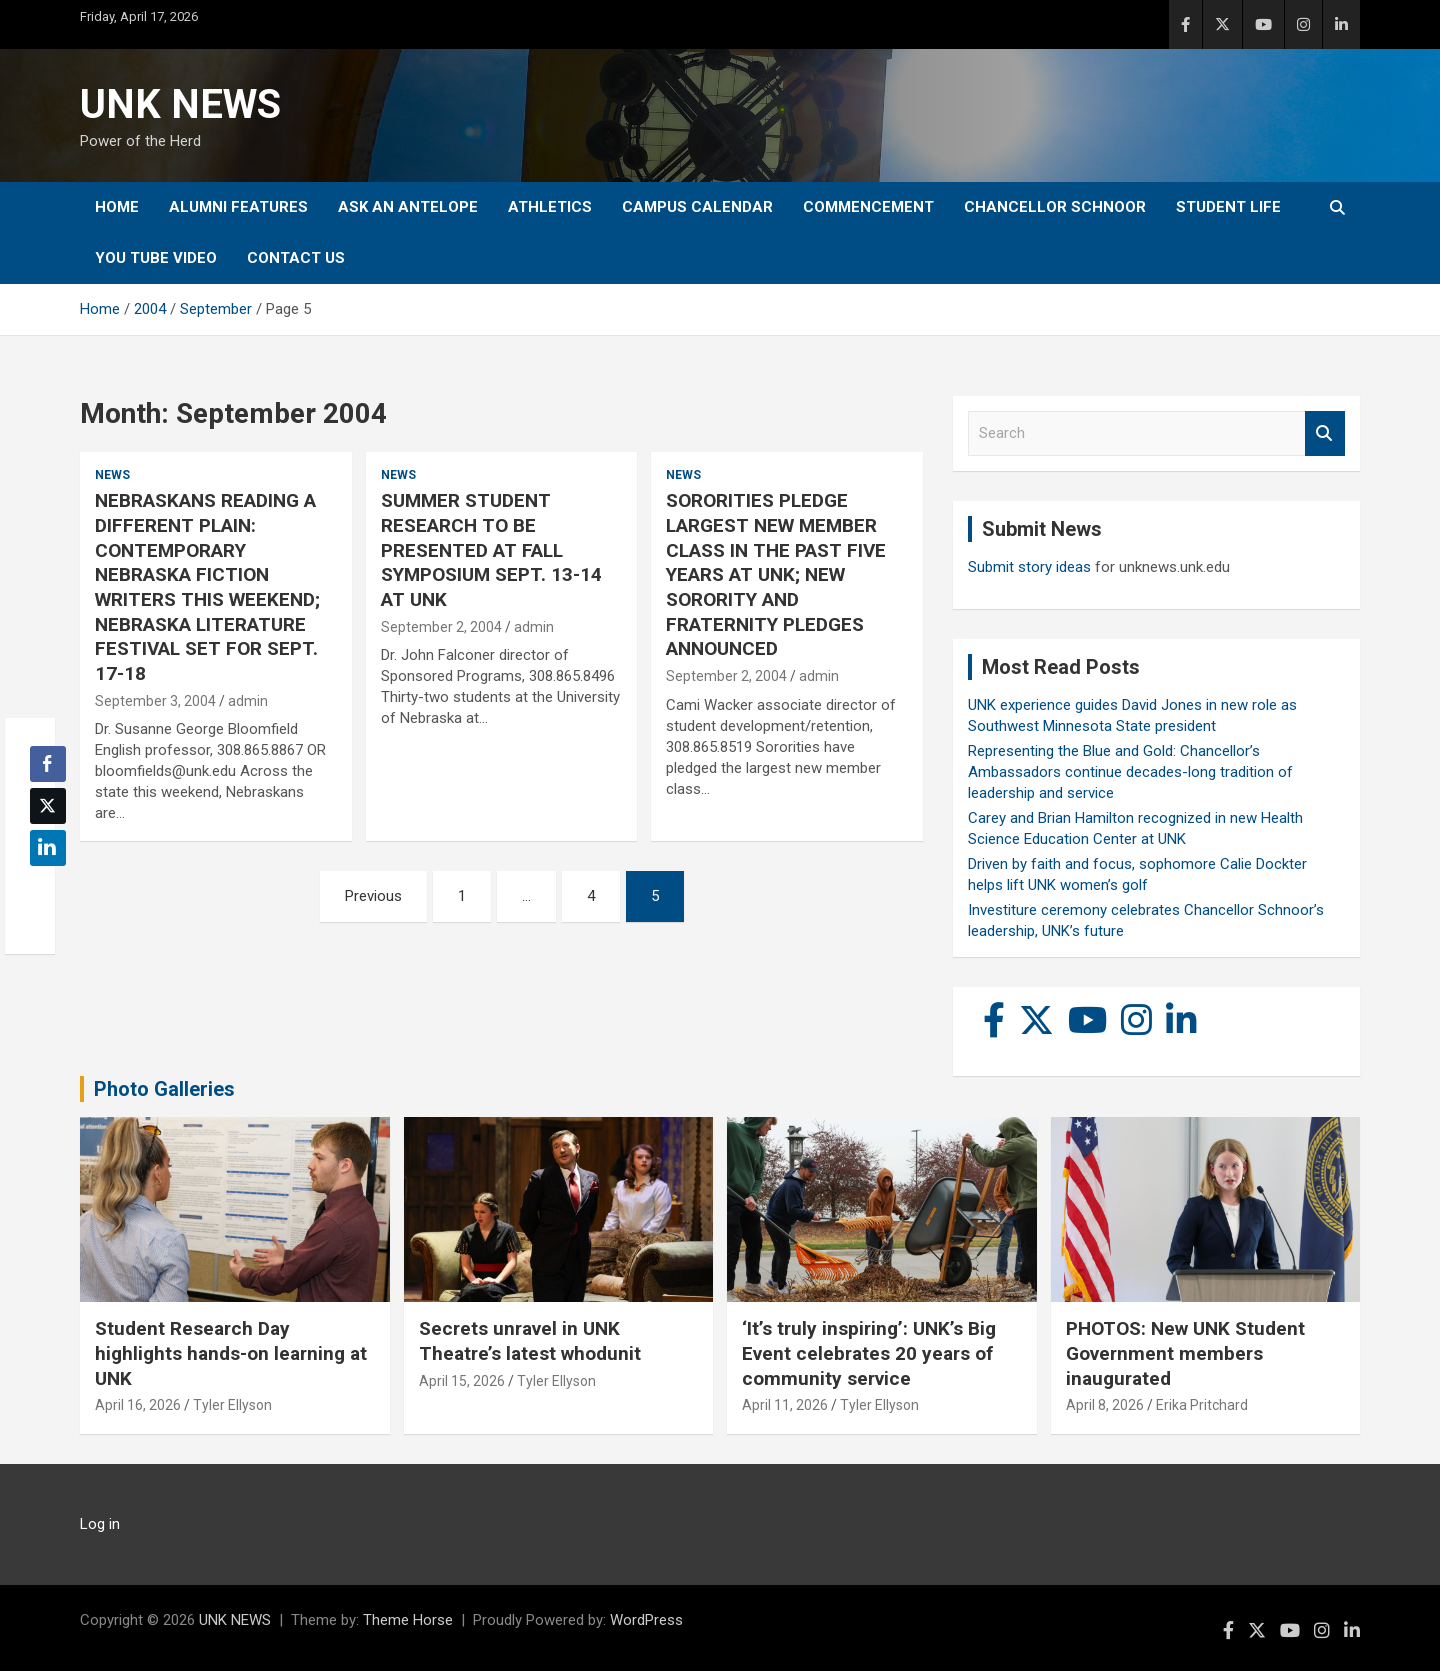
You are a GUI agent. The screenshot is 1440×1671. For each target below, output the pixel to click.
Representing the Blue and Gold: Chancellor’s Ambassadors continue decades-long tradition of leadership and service (1130, 772)
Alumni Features (238, 207)
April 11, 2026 (785, 1405)
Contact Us (296, 258)
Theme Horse (408, 1620)
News (112, 475)
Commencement (868, 207)
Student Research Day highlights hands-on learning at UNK (231, 1353)
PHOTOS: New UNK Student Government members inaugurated (1185, 1353)
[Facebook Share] (48, 764)
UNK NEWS (180, 104)
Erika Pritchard (1202, 1405)
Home (117, 207)
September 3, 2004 (155, 701)
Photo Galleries (164, 1089)
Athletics (550, 207)
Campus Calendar (697, 207)
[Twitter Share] (48, 806)
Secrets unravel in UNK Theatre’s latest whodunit (530, 1341)
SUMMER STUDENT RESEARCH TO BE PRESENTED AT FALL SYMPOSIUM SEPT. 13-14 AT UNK (491, 550)
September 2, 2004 (441, 627)
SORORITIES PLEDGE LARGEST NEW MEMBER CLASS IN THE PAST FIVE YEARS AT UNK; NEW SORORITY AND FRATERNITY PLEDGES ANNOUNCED (776, 574)
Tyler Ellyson (232, 1405)
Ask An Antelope (408, 207)
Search (1325, 433)
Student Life (1228, 207)
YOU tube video (156, 258)
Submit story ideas (1029, 567)
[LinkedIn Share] (48, 848)
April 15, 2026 (462, 1381)
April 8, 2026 (1105, 1405)
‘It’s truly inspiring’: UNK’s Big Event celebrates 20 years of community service (869, 1353)
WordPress (646, 1620)
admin (248, 701)
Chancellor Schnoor (1055, 207)
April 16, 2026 (138, 1405)
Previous (373, 896)
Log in (100, 1524)
